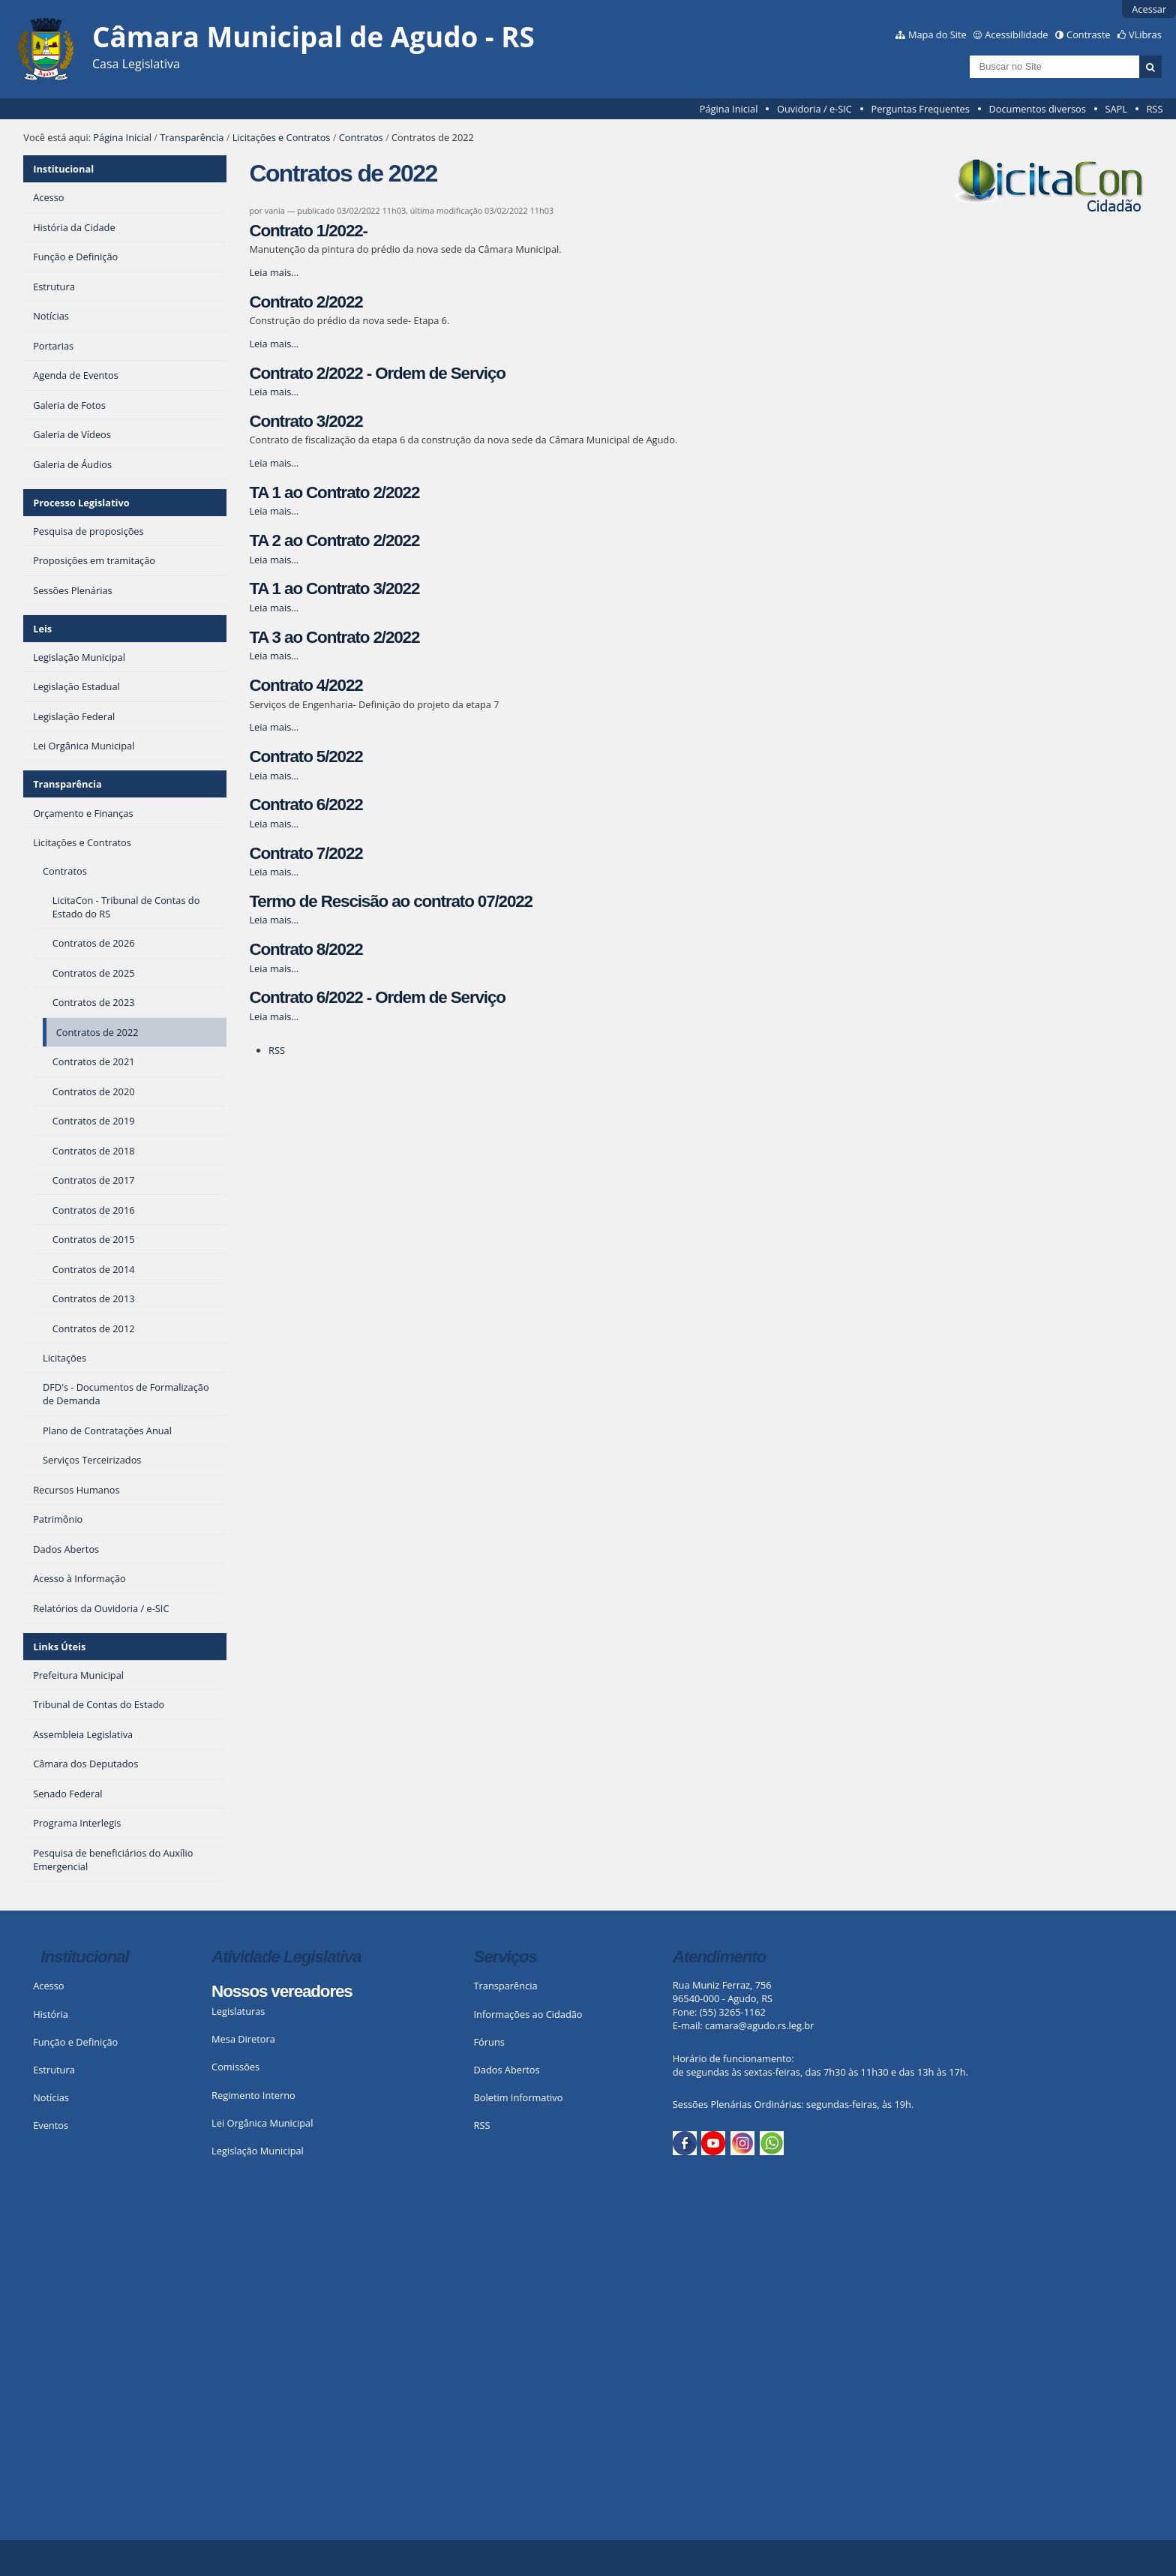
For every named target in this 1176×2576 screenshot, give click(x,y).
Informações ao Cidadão (528, 2014)
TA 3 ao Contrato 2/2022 (334, 637)
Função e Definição (75, 2042)
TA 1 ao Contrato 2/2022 (334, 492)
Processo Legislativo (81, 502)
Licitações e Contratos (281, 137)
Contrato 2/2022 (305, 302)
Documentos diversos (1036, 109)
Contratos (361, 137)
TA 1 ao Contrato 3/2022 (334, 588)
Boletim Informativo (518, 2097)
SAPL (1116, 109)
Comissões (236, 2066)
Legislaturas (238, 2011)
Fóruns (489, 2042)
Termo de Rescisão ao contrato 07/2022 (390, 901)
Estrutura (54, 2069)
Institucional (63, 169)
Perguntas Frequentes (920, 109)
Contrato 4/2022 (305, 685)
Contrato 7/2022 (305, 853)
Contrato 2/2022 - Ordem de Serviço (377, 373)
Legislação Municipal (258, 2150)
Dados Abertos (507, 2069)
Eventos (50, 2125)
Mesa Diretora (243, 2039)
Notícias (51, 2097)
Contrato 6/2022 (305, 804)
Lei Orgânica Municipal (262, 2123)
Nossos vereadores (282, 1991)
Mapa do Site (937, 34)
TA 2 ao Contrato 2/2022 (334, 540)
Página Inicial (729, 109)
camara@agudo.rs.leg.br (759, 2025)
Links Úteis (59, 1646)
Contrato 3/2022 (305, 421)
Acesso (48, 1985)
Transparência (192, 137)
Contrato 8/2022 (305, 949)
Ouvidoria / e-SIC (814, 109)
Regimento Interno (254, 2095)
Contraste (1088, 34)
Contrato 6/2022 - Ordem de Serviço (377, 997)
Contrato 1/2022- (308, 230)
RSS (1154, 109)
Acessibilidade (1016, 34)
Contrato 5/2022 (305, 756)
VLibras (1145, 34)
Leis (42, 628)
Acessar (1149, 9)
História (50, 2014)
